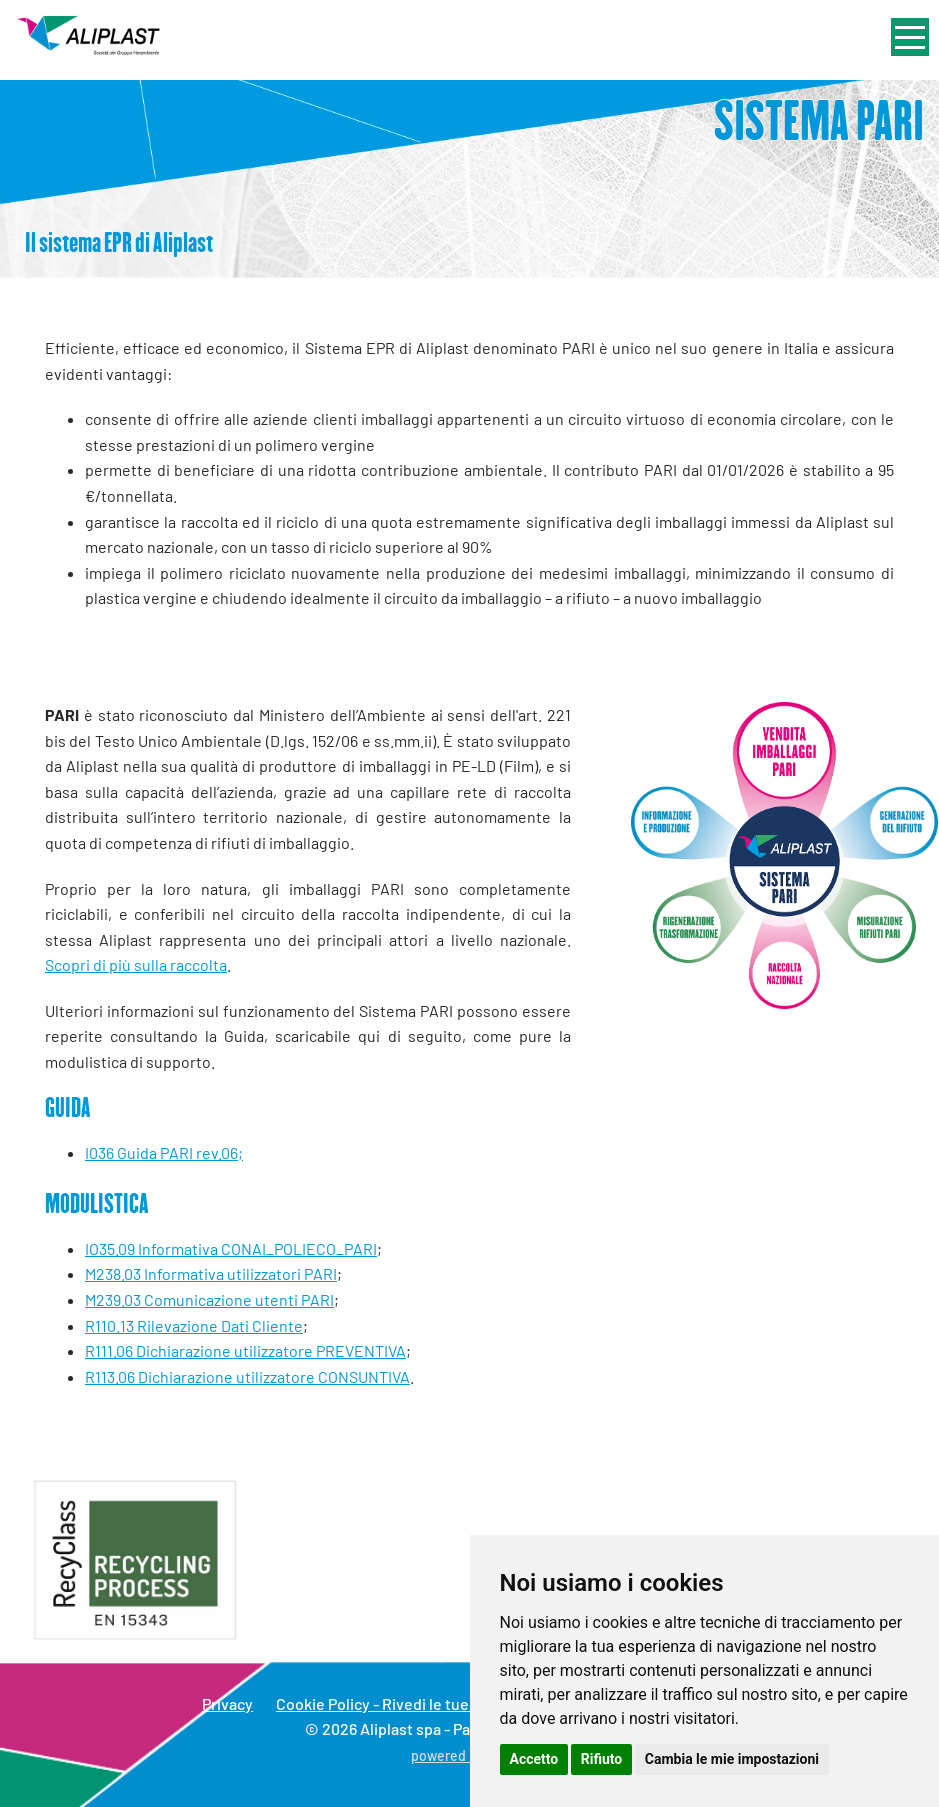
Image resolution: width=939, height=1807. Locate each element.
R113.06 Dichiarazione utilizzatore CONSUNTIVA (247, 1376)
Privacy (227, 1703)
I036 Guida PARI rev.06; (164, 1152)
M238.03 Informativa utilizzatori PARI (211, 1273)
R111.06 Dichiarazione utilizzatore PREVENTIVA (245, 1350)
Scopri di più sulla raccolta (136, 964)
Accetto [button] (534, 1759)
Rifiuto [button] (602, 1759)
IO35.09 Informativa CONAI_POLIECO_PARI (231, 1248)
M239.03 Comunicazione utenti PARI (209, 1299)
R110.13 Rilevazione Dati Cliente (194, 1325)
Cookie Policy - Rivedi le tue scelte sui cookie (433, 1703)
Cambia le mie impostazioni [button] (732, 1759)
